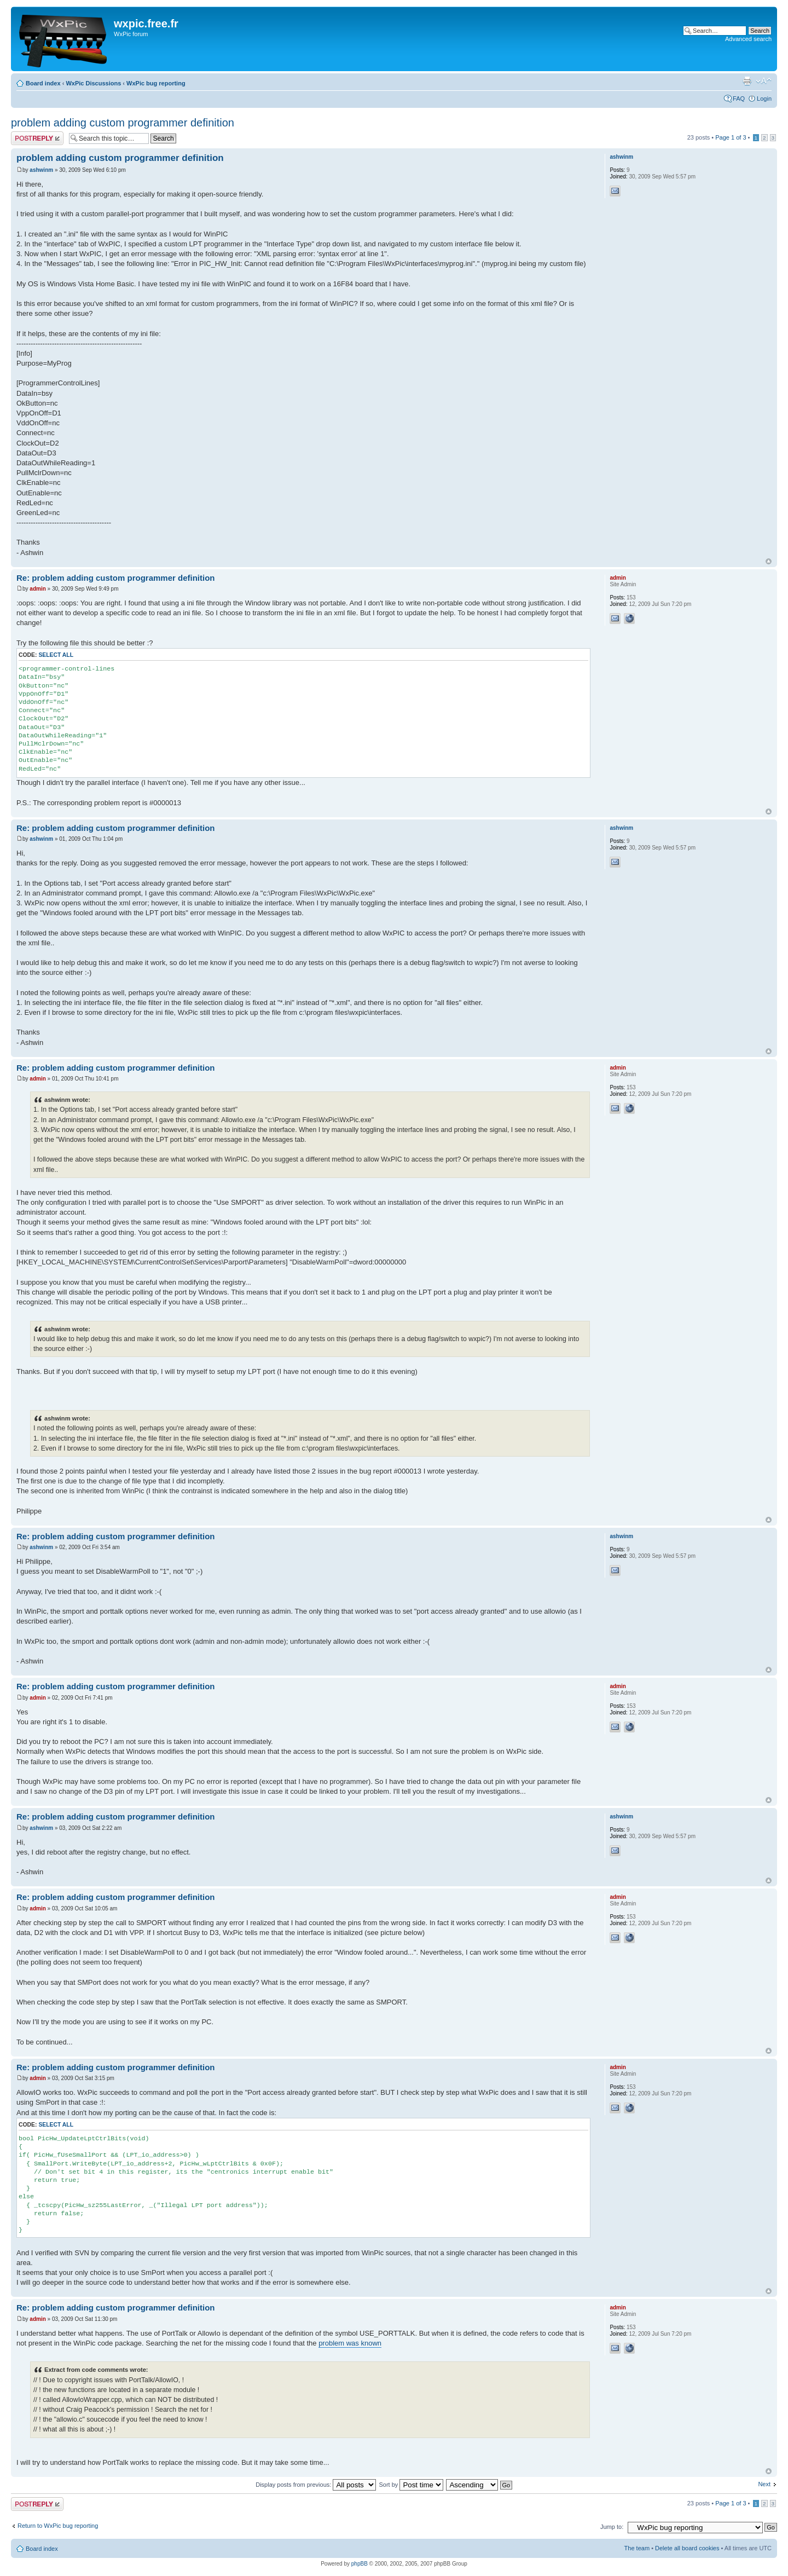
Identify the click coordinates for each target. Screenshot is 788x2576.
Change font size (764, 81)
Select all (55, 655)
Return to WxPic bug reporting (58, 2525)
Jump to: (611, 2526)
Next (764, 2484)
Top (769, 561)
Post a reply (37, 138)
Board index (43, 83)
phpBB (359, 2564)
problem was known (349, 2343)
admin (37, 589)
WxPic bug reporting (156, 83)
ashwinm (41, 170)
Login (764, 98)
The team (637, 2548)
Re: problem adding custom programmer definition (115, 577)
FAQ (739, 98)
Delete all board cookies (687, 2548)
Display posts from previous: (316, 2484)
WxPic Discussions (93, 83)
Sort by (411, 2484)
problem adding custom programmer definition (122, 123)
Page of (730, 137)
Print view (747, 81)
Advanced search (748, 39)
